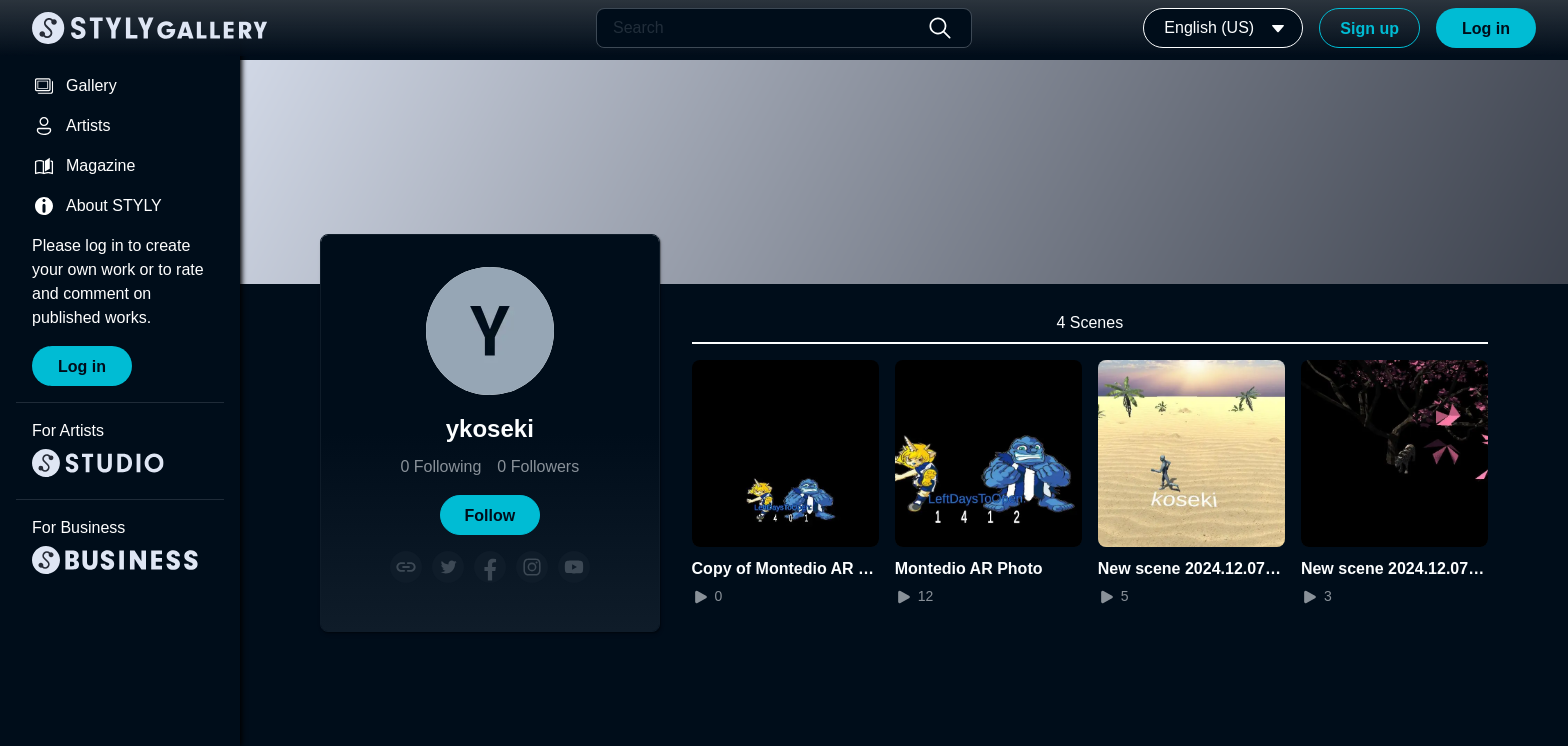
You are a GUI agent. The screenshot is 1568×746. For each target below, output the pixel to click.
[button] (490, 515)
